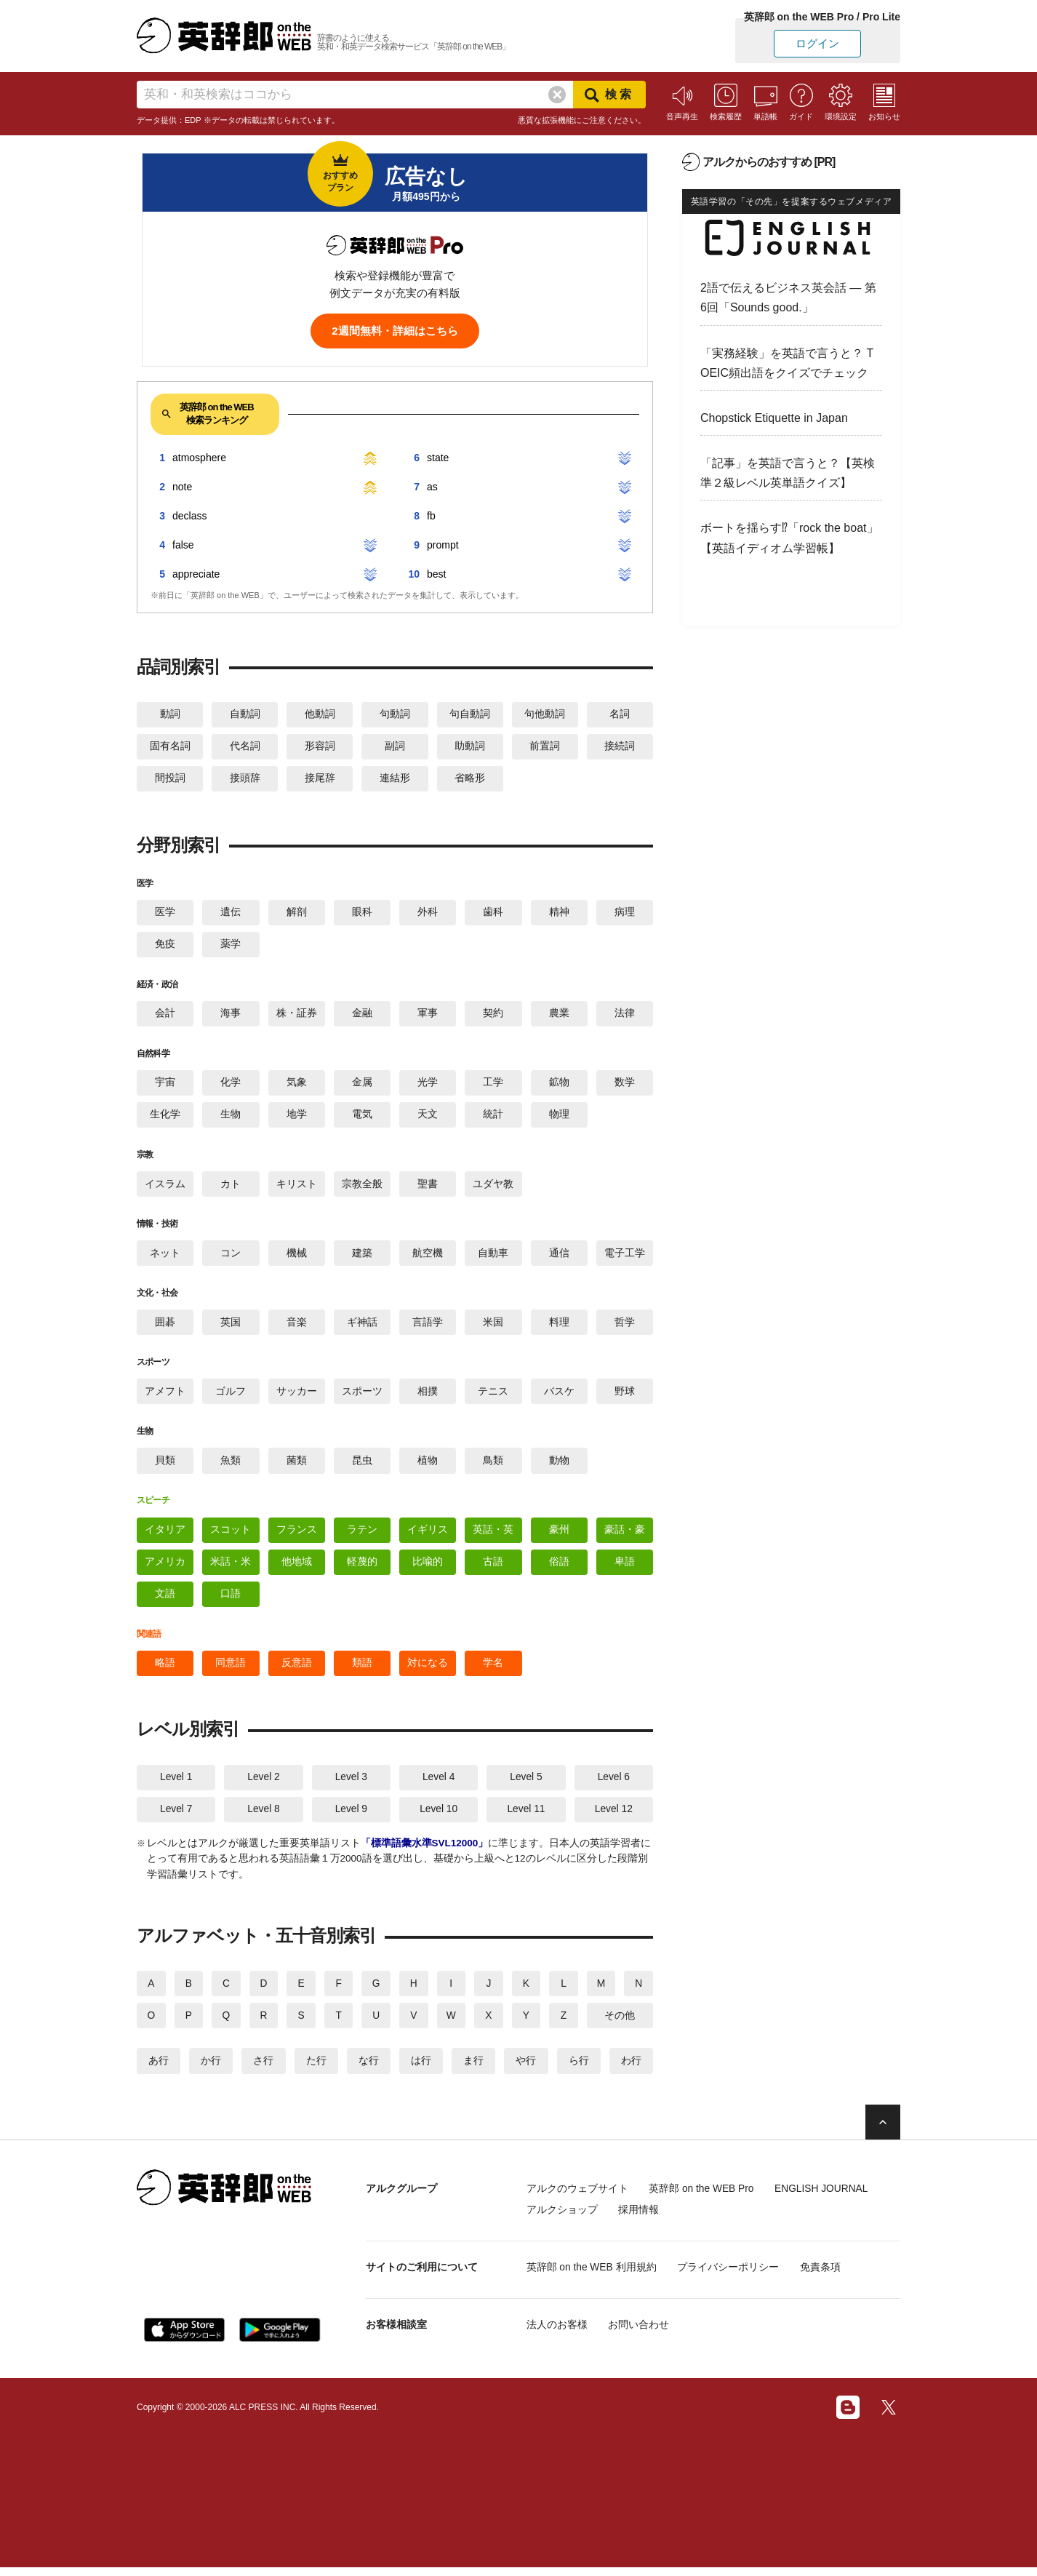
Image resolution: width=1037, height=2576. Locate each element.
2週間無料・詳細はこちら (394, 330)
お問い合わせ (640, 2333)
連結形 (395, 780)
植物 (427, 1466)
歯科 (493, 914)
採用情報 (640, 2219)
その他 (619, 2024)
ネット (165, 1257)
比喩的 (427, 1568)
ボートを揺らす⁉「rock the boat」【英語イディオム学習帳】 (789, 538)
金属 (362, 1085)
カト (230, 1188)
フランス (296, 1536)
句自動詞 (469, 714)
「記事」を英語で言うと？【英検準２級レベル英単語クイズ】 (787, 473)
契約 (493, 1016)
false (183, 545)
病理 (624, 914)
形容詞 (320, 747)
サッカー (296, 1397)
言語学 (427, 1327)
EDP (193, 120)
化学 (230, 1085)
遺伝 (230, 914)
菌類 (297, 1466)
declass (189, 516)
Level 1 (176, 1784)
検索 (609, 95)
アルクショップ (562, 2219)
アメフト (165, 1397)
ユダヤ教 (493, 1188)
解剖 (297, 914)
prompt (443, 545)
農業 (559, 1016)
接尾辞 (320, 780)
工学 (493, 1085)
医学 (165, 914)
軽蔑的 (362, 1568)
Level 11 (526, 1817)
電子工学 (624, 1257)
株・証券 (296, 1016)
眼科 (362, 914)
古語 (493, 1568)
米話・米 (230, 1568)
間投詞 (170, 780)
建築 (362, 1257)
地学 (297, 1118)
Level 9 (351, 1817)
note (182, 487)
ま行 (473, 2070)
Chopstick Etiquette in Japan (774, 418)
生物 (230, 1118)
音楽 (297, 1327)
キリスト (296, 1188)
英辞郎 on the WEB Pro (704, 2198)
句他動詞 (544, 714)
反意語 (296, 1670)
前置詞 (544, 747)
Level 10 (439, 1817)
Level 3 (351, 1784)
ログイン (817, 43)
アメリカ (165, 1568)
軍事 (427, 1016)
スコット (230, 1536)
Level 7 (176, 1817)
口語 (230, 1600)
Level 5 (526, 1784)
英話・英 (493, 1536)
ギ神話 (362, 1327)
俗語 (559, 1568)
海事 (230, 1016)
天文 (427, 1118)
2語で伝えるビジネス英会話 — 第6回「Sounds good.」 (788, 298)
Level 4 (439, 1784)
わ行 (631, 2070)
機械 (297, 1257)
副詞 (395, 747)
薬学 (230, 946)
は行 (421, 2070)
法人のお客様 (557, 2333)
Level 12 (613, 1817)
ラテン (362, 1536)
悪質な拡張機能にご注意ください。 (582, 120)
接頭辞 (245, 780)
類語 (362, 1670)
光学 (427, 1085)
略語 (165, 1670)
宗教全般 (362, 1188)
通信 (559, 1257)
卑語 (624, 1568)
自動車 (493, 1257)
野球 (624, 1397)
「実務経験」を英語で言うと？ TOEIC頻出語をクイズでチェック (786, 363)
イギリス (427, 1536)
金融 (362, 1016)
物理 (559, 1118)
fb (431, 516)
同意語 (230, 1670)
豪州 (559, 1536)
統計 (493, 1118)
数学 (624, 1085)
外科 (427, 914)
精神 (559, 914)
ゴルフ (230, 1397)
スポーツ (362, 1397)
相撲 (427, 1397)
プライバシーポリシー (731, 2276)
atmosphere (199, 457)
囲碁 (165, 1327)
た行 (316, 2070)
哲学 (624, 1327)
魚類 (230, 1466)
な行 (369, 2070)
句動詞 (395, 714)
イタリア (165, 1536)
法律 (624, 1016)
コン (230, 1257)
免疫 (165, 946)
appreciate (196, 574)
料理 (559, 1327)
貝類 (165, 1466)
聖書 (427, 1188)
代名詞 (245, 747)
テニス (493, 1397)
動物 (559, 1466)
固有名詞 (170, 747)
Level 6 (613, 1784)
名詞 (619, 714)
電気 (362, 1118)
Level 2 (263, 1784)
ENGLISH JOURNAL (828, 2198)
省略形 (470, 780)
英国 (230, 1327)
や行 (526, 2070)
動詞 (170, 714)
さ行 (263, 2070)
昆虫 (362, 1466)
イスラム (165, 1188)
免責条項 (826, 2276)
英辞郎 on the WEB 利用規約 (591, 2276)
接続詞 (619, 747)
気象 (297, 1085)
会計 (165, 1016)
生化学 (165, 1118)
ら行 (579, 2070)
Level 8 (263, 1817)
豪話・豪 (624, 1536)
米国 (493, 1327)
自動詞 (245, 714)
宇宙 (165, 1085)
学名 (493, 1670)
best (436, 574)
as (432, 487)
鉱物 (559, 1085)
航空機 (427, 1257)
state (438, 457)
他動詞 (320, 714)
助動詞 (470, 747)
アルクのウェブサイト (577, 2198)
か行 (211, 2070)
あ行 (158, 2070)
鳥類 (493, 1466)
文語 (165, 1600)
